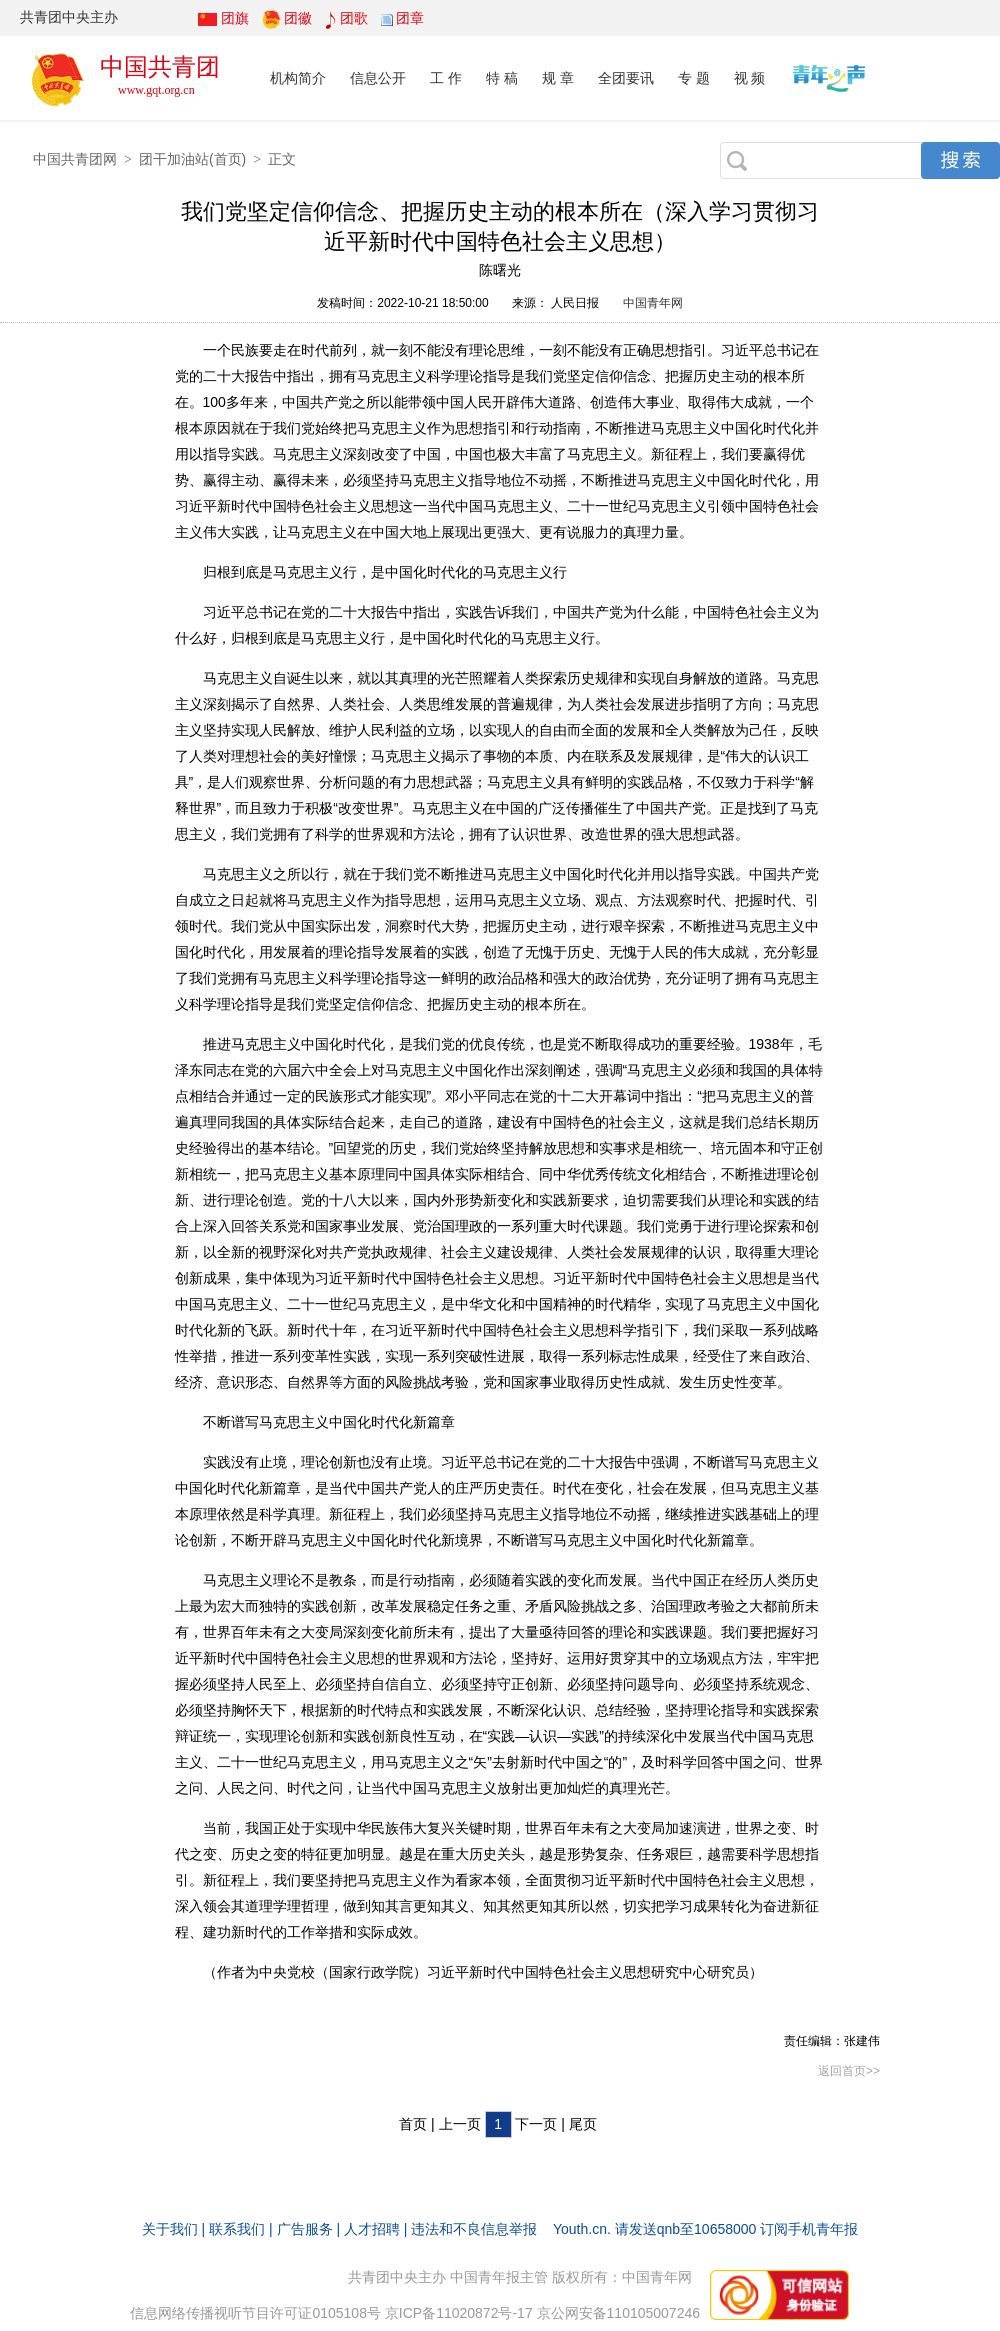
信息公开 (378, 78)
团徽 (298, 18)
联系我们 (237, 2229)
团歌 (354, 18)
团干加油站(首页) (192, 159)
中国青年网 (653, 303)
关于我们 (170, 2229)
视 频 (750, 78)
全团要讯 (626, 78)
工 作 (446, 78)
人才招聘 (372, 2229)
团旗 (235, 18)
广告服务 (305, 2229)
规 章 (558, 78)
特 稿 (502, 78)
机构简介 (298, 78)
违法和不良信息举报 (474, 2229)
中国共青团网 (75, 159)
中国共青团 (160, 66)
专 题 (694, 78)
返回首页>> (849, 2071)
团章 (410, 18)
